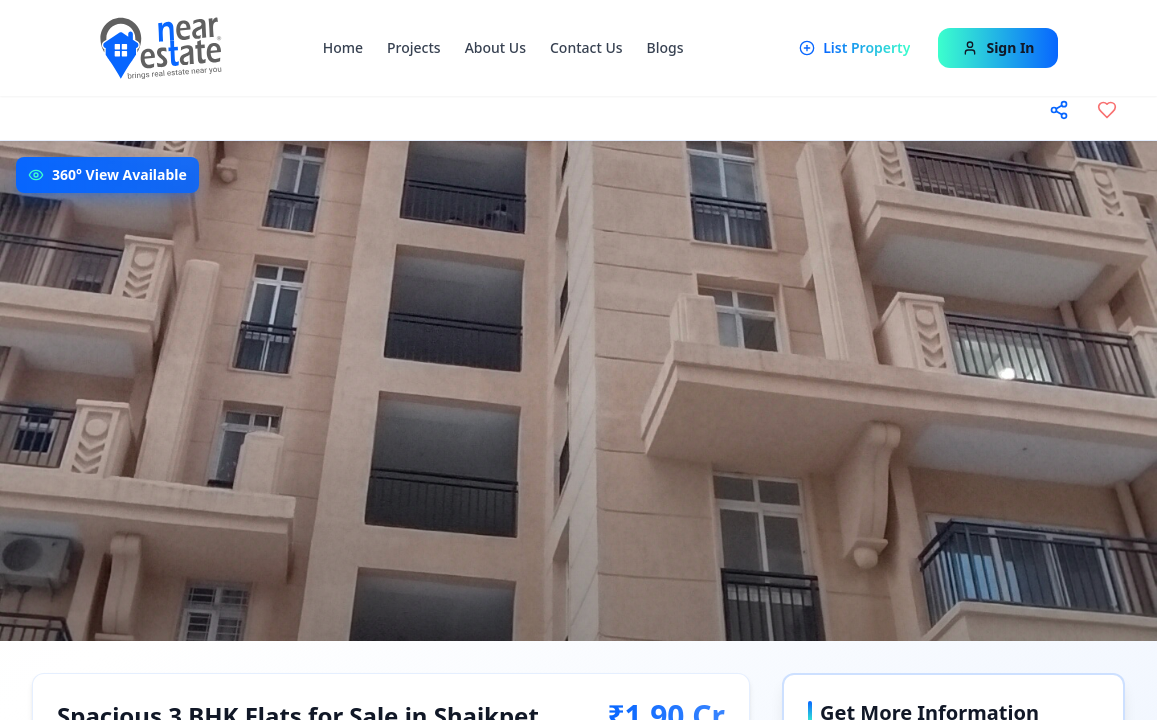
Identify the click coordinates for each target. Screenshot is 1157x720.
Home (343, 47)
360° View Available (119, 174)
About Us (495, 47)
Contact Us (586, 47)
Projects (414, 47)
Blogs (665, 47)
